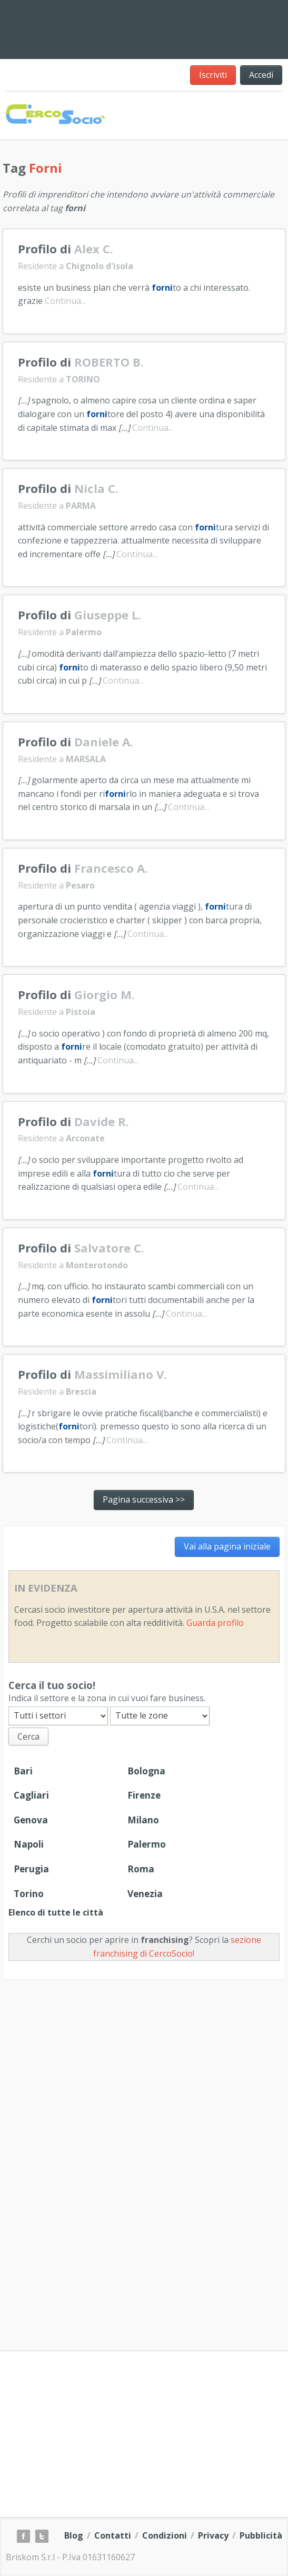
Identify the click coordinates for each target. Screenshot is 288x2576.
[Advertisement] (198, 27)
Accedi (261, 75)
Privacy (213, 2535)
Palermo (146, 1844)
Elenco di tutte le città (55, 1912)
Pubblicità (261, 2535)
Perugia (31, 1869)
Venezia (145, 1894)
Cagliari (31, 1795)
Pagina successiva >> (144, 1499)
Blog (73, 2535)
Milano (143, 1820)
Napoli (29, 1844)
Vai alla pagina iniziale (227, 1546)
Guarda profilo (215, 1622)
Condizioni (164, 2535)
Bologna (146, 1771)
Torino (29, 1894)
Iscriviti (213, 75)
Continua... (65, 301)
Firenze (144, 1795)
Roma (140, 1869)
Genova (31, 1820)
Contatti (112, 2535)
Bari (23, 1771)
